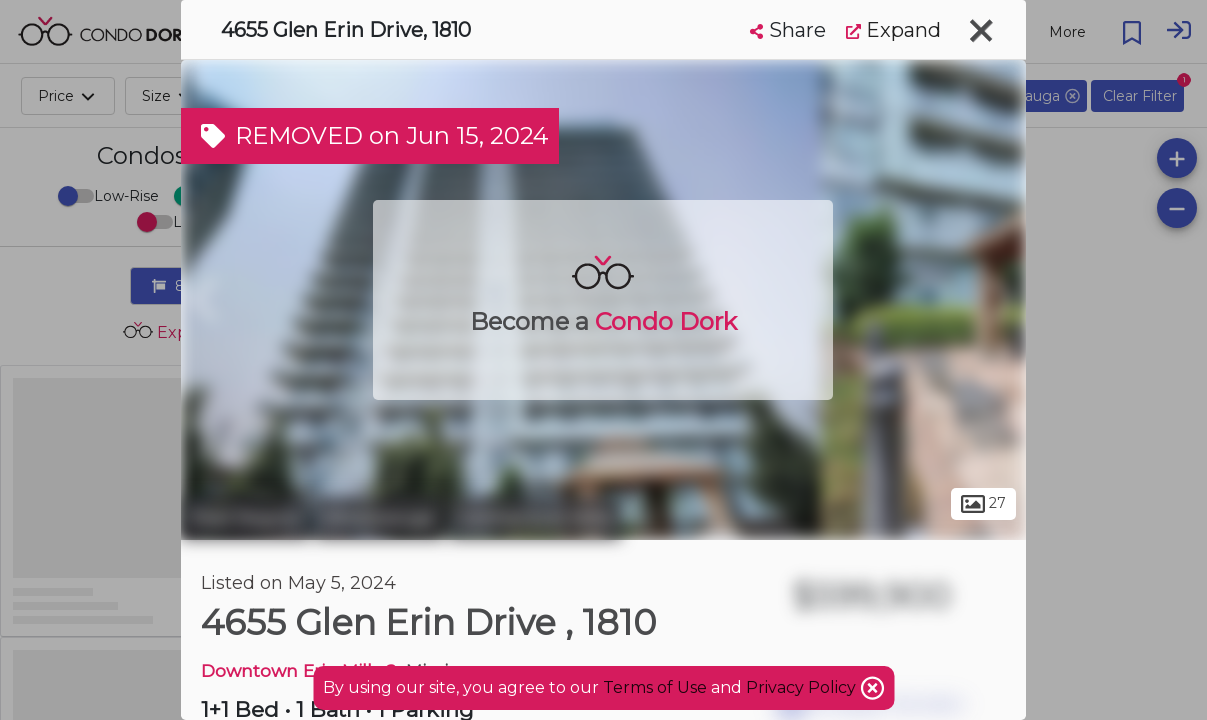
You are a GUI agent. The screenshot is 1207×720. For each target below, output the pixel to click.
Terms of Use (655, 687)
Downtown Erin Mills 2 (299, 670)
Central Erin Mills (535, 518)
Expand (893, 30)
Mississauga (379, 518)
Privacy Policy (803, 687)
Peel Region (245, 518)
